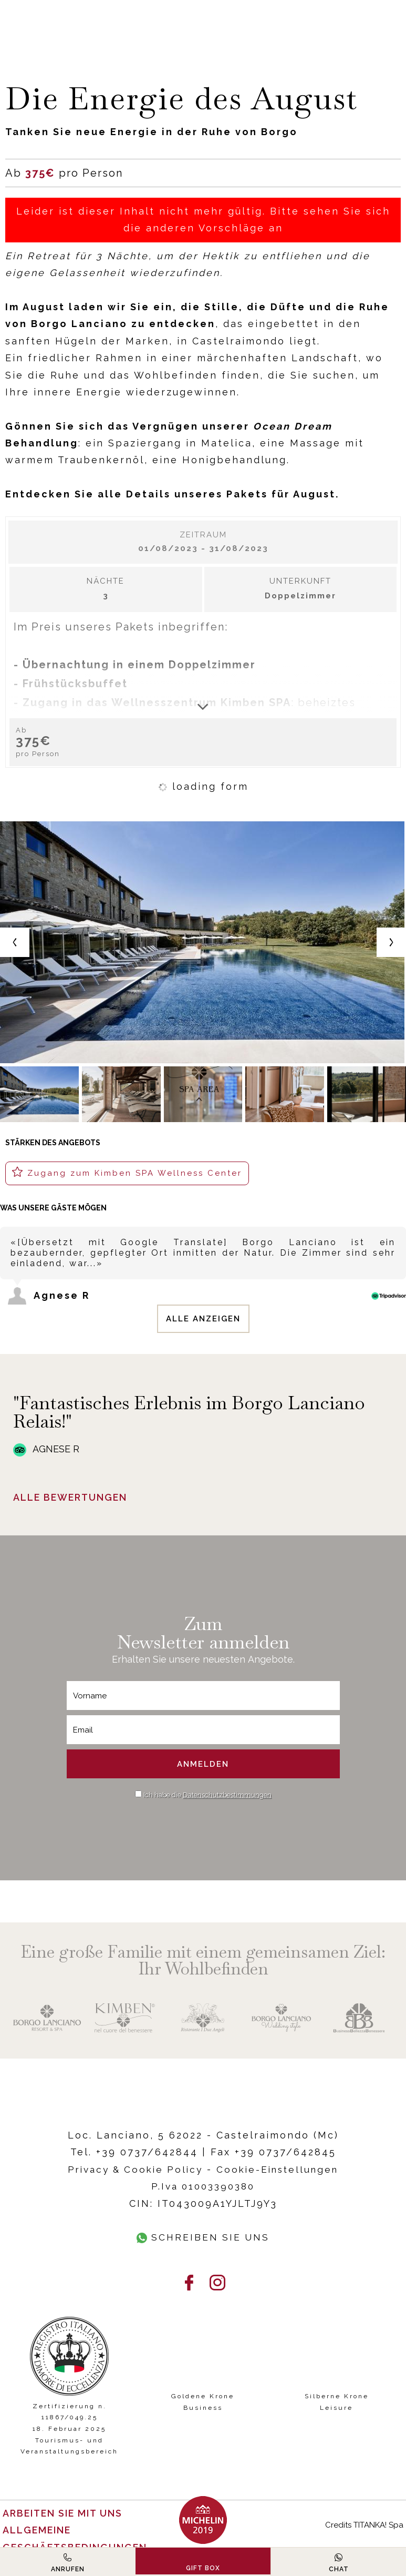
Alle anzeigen (203, 1318)
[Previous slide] (14, 942)
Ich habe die (207, 1795)
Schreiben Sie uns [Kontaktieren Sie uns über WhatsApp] (203, 2237)
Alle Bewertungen (71, 1497)
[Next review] (404, 1214)
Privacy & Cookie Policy (132, 2169)
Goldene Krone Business (202, 2401)
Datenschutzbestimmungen (227, 1795)
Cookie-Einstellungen (281, 2169)
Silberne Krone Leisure (337, 2401)
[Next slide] (391, 942)
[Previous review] (400, 1214)
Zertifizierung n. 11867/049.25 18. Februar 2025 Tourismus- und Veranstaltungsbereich (69, 2428)
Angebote (270, 1659)
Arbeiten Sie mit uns (64, 2513)
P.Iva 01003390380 (203, 2186)
